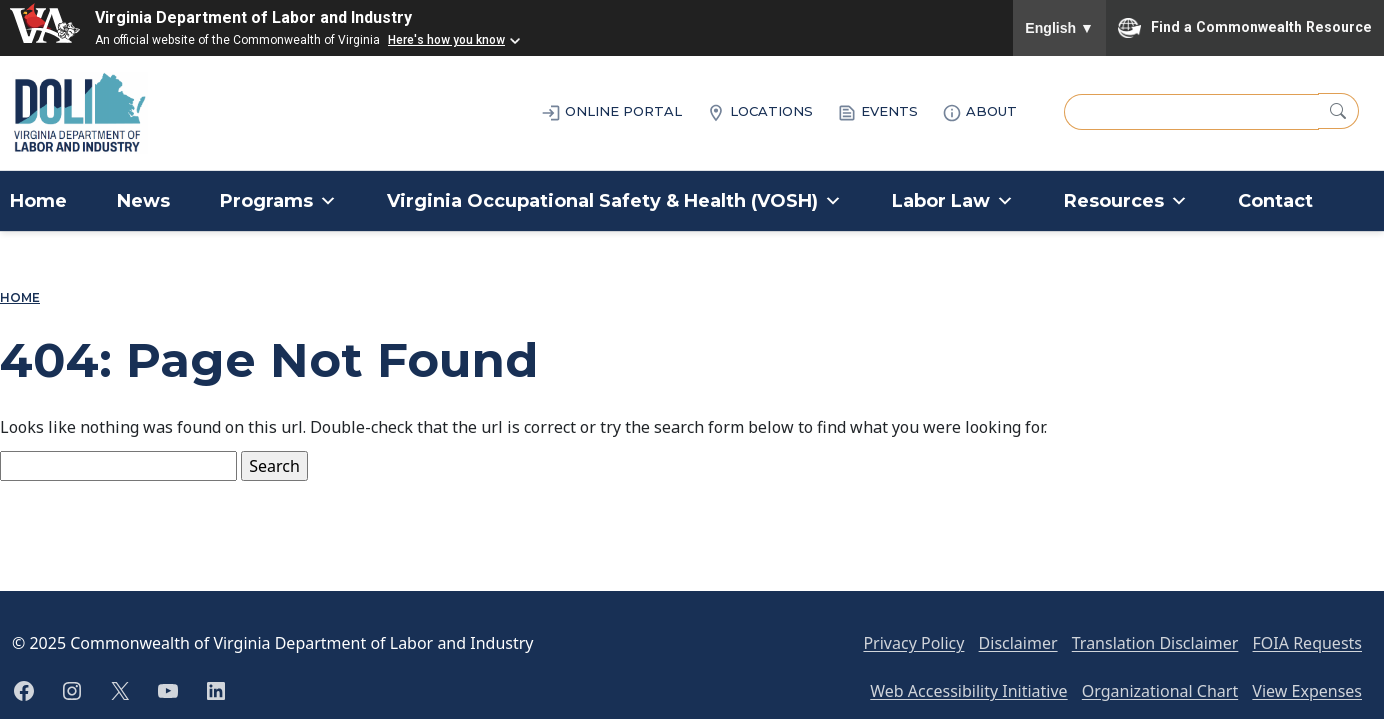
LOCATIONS (759, 113)
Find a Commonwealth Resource (1245, 28)
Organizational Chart (1160, 691)
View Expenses (1307, 691)
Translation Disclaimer (1155, 643)
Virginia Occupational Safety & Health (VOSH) (614, 201)
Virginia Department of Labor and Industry (253, 17)
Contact (1275, 201)
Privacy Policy (913, 643)
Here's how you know (446, 40)
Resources (1126, 201)
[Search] (1338, 111)
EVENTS (877, 113)
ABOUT (979, 113)
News (143, 201)
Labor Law (953, 201)
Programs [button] (278, 201)
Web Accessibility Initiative (968, 691)
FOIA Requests (1307, 643)
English (1059, 28)
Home (38, 201)
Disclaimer (1018, 643)
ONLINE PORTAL (611, 113)
